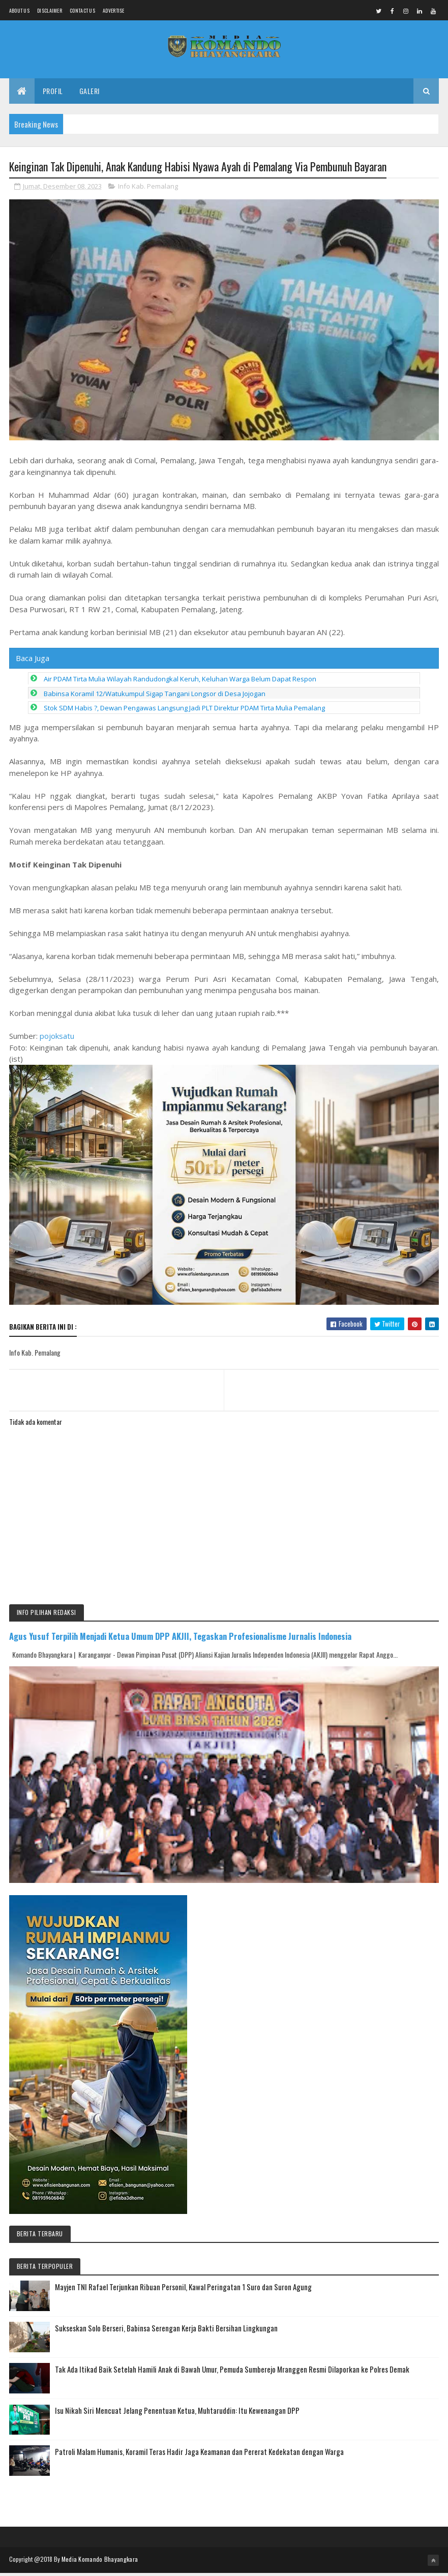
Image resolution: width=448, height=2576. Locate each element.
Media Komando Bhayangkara (100, 2562)
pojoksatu (57, 1039)
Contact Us (82, 10)
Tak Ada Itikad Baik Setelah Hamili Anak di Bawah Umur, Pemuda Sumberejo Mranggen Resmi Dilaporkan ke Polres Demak (232, 2372)
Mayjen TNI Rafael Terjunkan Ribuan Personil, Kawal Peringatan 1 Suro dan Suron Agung (183, 2289)
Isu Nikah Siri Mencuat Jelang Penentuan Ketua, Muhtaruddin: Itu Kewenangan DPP (177, 2413)
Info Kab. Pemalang (148, 189)
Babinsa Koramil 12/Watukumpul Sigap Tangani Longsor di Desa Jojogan (154, 696)
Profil (53, 92)
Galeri (89, 92)
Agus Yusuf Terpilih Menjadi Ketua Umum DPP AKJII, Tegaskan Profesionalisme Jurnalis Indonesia (180, 1639)
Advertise (114, 10)
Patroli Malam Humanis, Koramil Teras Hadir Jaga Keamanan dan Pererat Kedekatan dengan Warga (199, 2454)
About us (19, 10)
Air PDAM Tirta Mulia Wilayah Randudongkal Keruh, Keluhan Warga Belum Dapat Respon (180, 681)
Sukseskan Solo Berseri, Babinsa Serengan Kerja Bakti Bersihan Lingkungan (166, 2331)
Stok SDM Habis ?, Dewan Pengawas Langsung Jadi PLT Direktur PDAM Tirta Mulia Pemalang (184, 710)
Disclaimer (49, 10)
